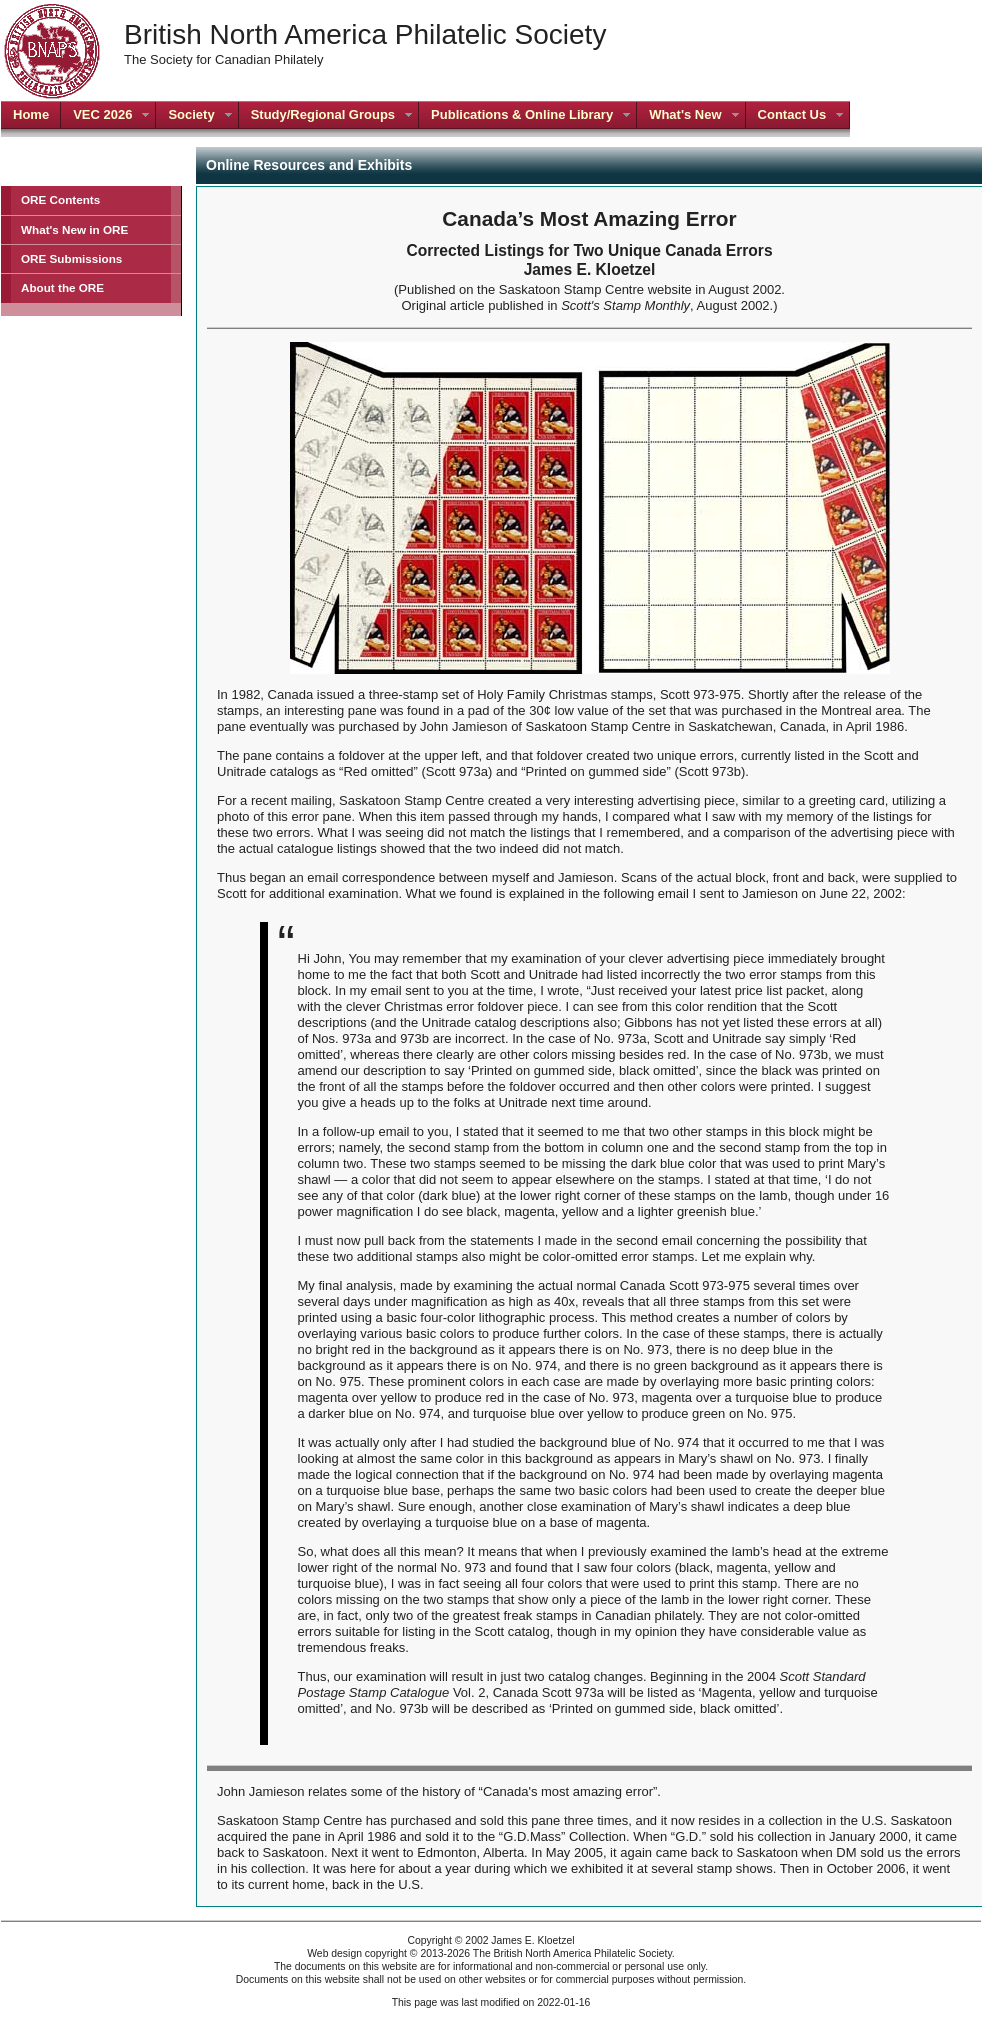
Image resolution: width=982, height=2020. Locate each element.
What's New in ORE (74, 229)
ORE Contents (60, 199)
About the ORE (62, 287)
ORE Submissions (71, 258)
